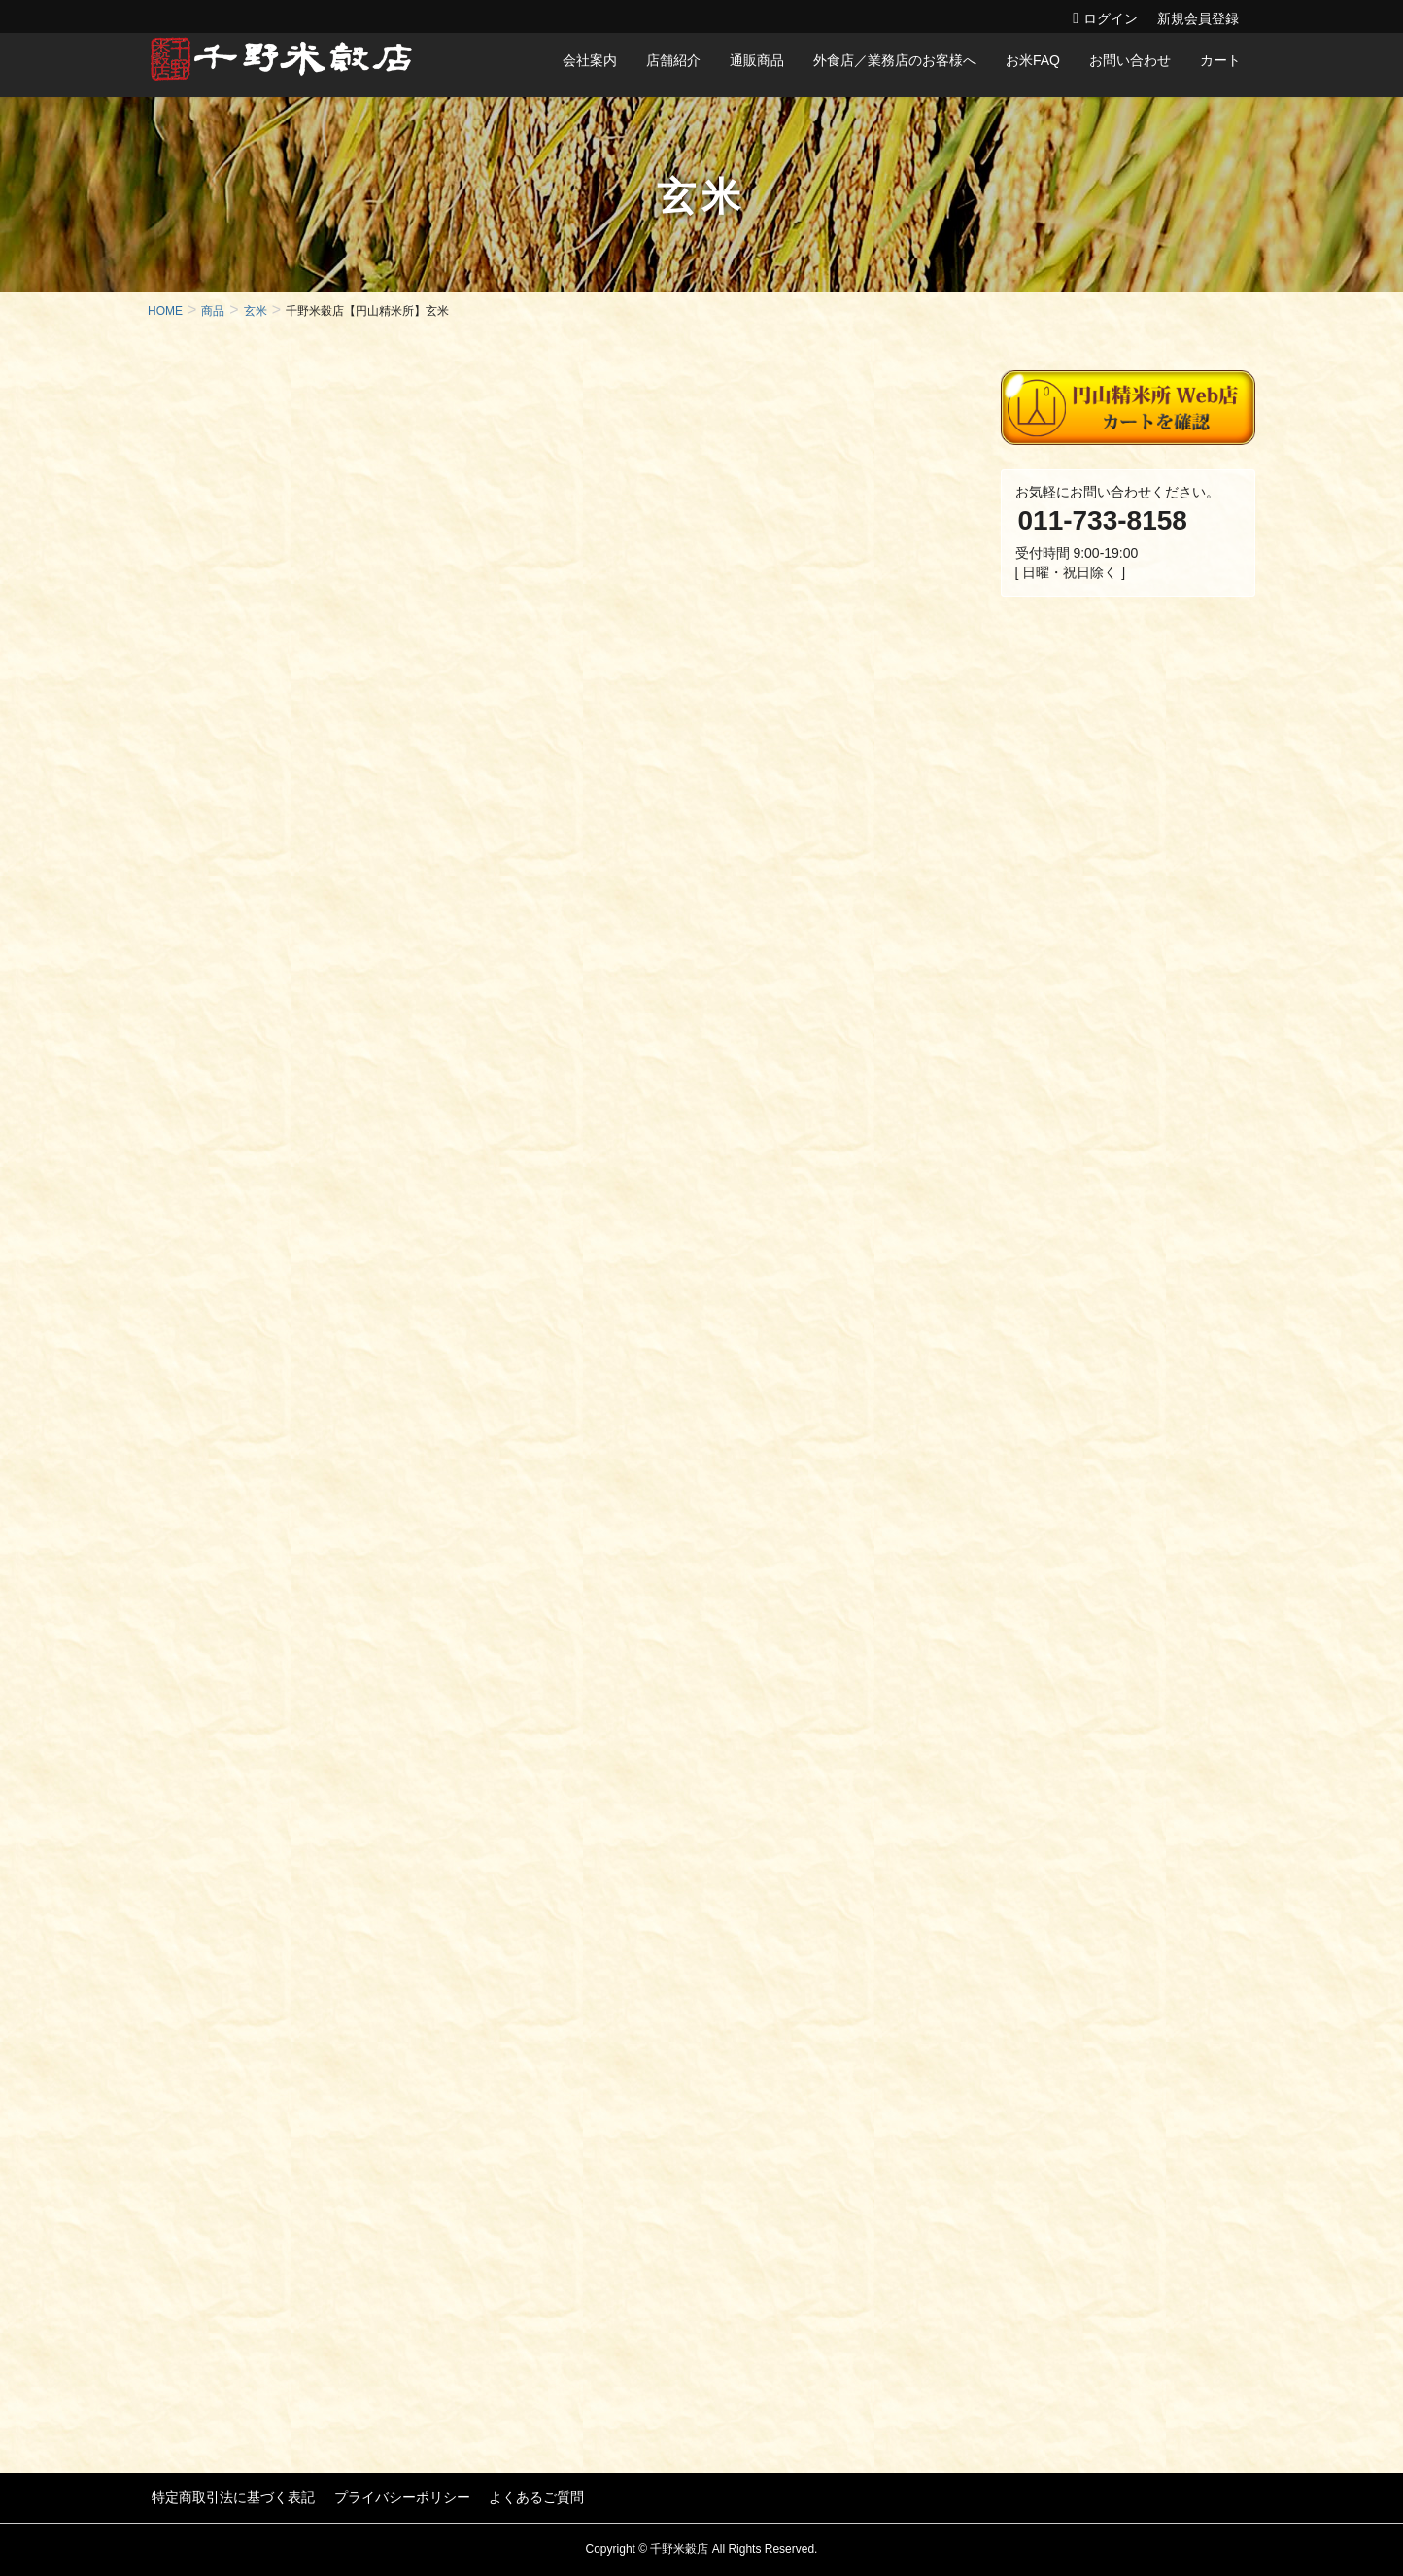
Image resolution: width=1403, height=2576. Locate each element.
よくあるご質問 (523, 2496)
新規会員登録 (1198, 18)
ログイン (1110, 18)
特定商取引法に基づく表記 (229, 2496)
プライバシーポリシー (393, 2496)
